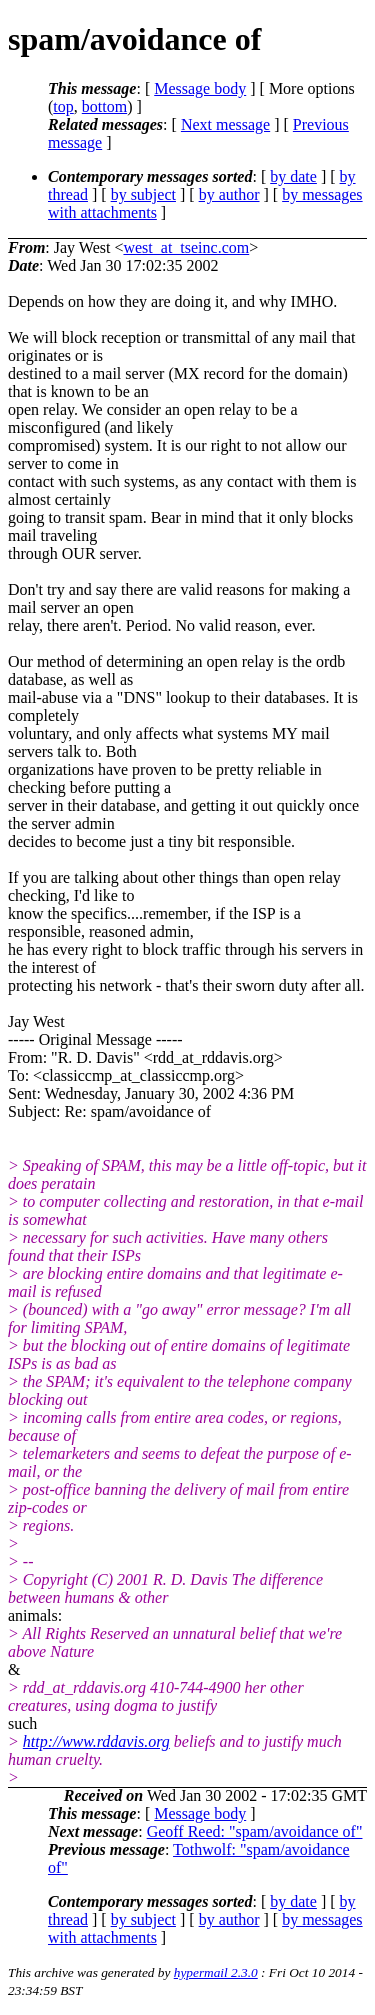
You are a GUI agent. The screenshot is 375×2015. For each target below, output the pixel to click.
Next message (225, 124)
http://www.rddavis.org (96, 1741)
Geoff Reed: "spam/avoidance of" (255, 1831)
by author (229, 194)
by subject (143, 194)
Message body (200, 88)
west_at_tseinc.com (186, 247)
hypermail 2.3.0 (216, 1972)
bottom (104, 106)
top (63, 106)
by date (293, 176)
